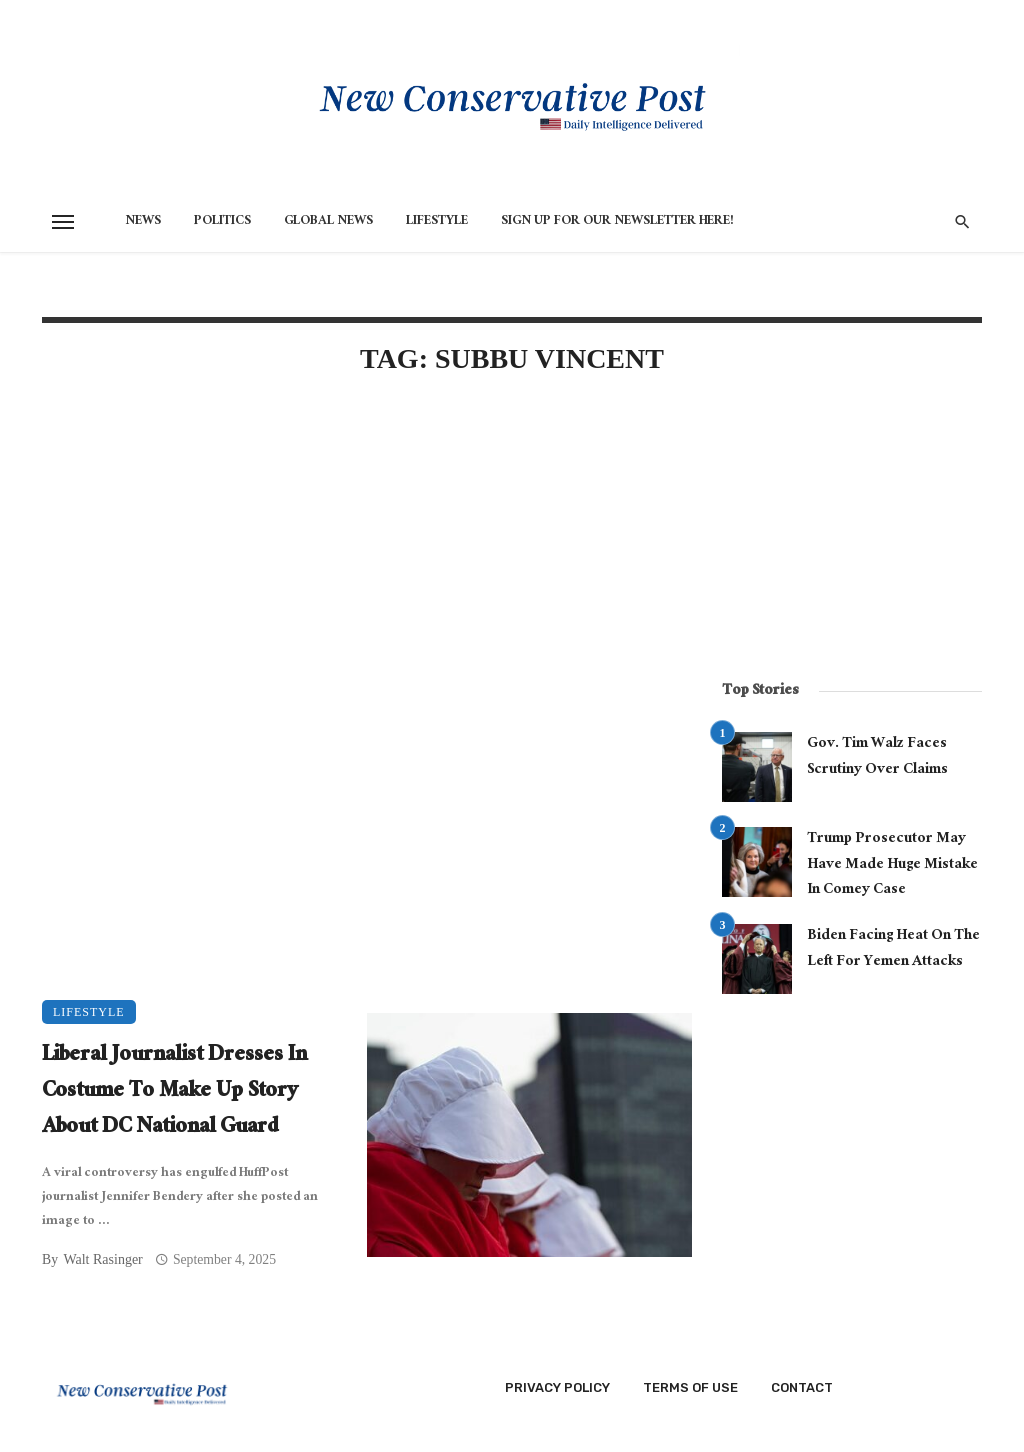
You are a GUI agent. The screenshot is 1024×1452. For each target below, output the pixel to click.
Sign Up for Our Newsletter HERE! (617, 222)
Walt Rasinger (102, 1259)
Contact (802, 1387)
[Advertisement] (367, 564)
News (143, 222)
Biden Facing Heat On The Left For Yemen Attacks (893, 949)
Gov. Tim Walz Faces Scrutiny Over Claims (877, 757)
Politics (222, 222)
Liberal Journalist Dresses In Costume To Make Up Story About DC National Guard (174, 1093)
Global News (328, 222)
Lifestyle (437, 222)
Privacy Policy (557, 1387)
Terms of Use (690, 1387)
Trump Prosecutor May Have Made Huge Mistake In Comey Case (892, 865)
